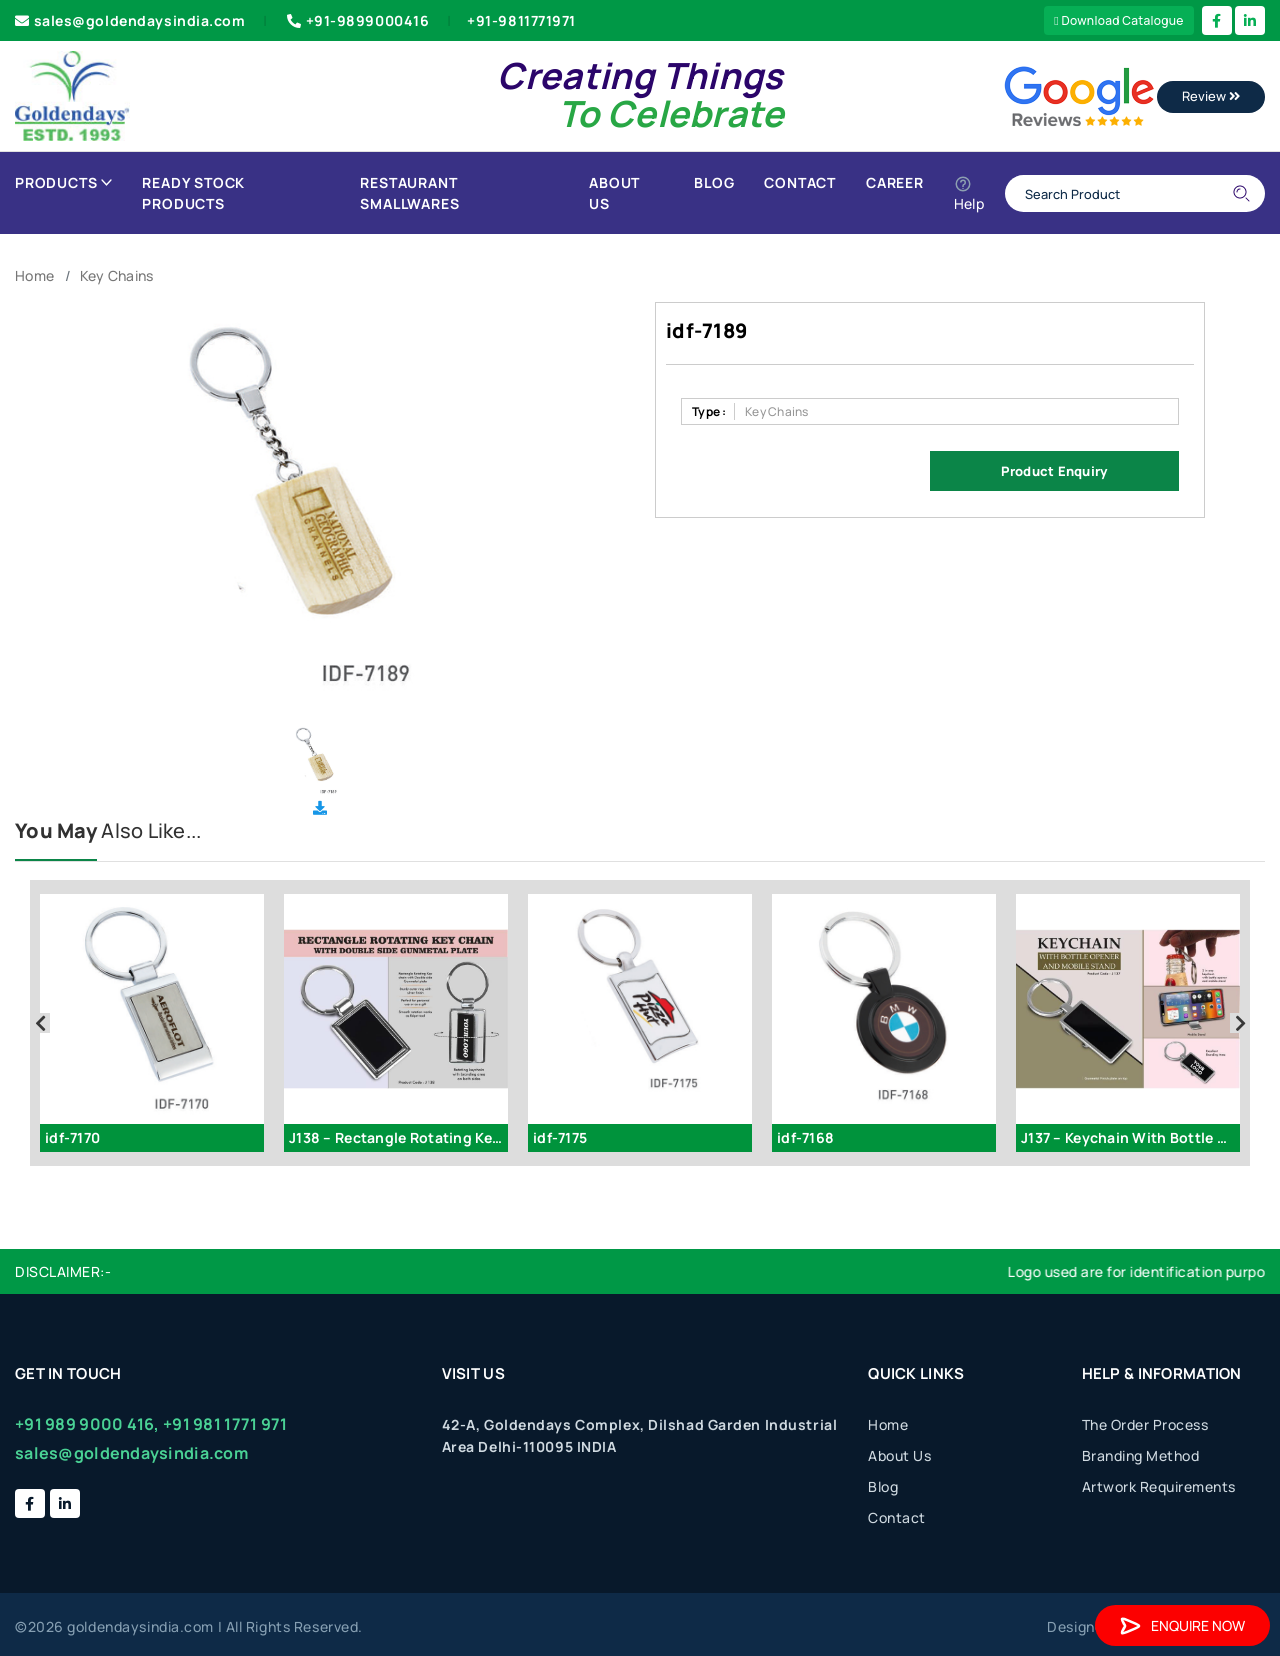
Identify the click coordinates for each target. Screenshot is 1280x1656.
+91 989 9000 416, (87, 1424)
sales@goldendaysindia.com (130, 20)
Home (34, 275)
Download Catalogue (1119, 20)
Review (1211, 96)
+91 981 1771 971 (225, 1424)
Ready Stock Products (193, 193)
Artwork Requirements (1159, 1486)
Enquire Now (1182, 1625)
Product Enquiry (1054, 471)
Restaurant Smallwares (409, 193)
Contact (800, 182)
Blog (714, 182)
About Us (614, 193)
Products (63, 182)
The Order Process (1145, 1424)
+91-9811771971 (521, 20)
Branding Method (1141, 1455)
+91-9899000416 (356, 20)
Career (895, 182)
